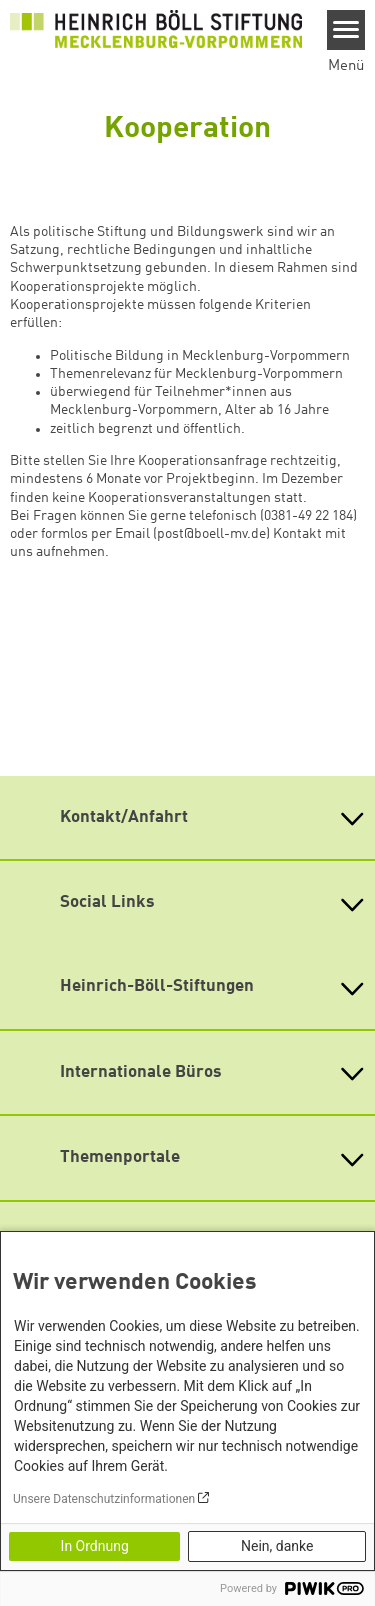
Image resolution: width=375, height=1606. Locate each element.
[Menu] (346, 30)
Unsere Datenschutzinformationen (104, 1499)
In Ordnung (95, 1546)
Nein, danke (277, 1546)
